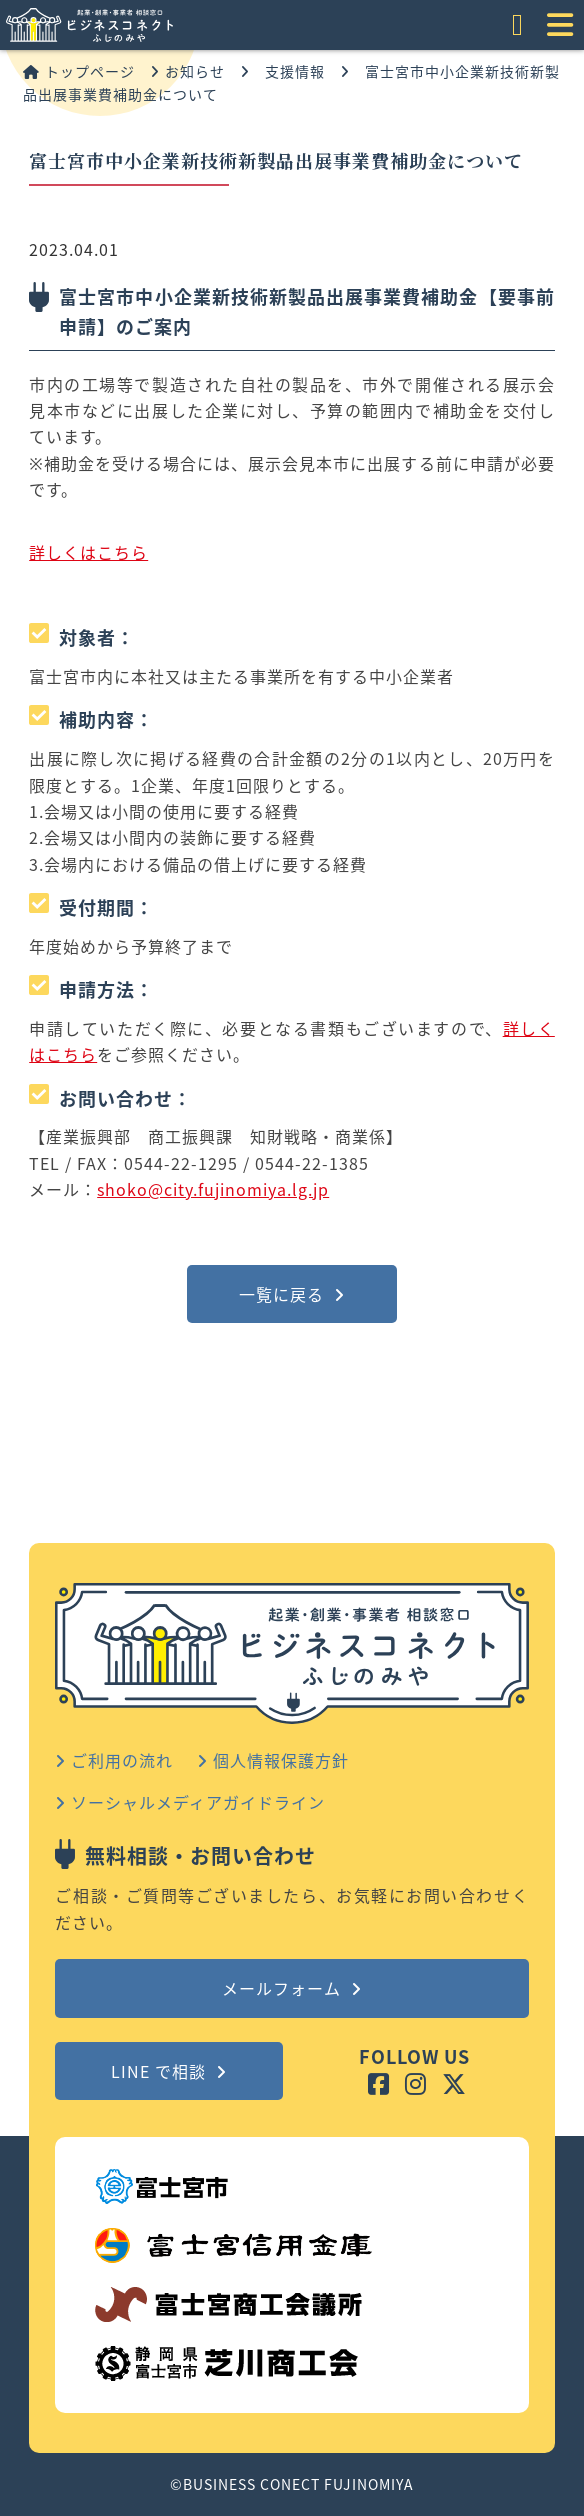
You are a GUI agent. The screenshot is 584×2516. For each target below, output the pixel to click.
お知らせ (187, 71)
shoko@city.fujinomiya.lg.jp (213, 1189)
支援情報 (295, 71)
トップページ (79, 71)
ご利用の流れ (114, 1760)
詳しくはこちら (88, 552)
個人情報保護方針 (273, 1760)
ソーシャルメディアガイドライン (190, 1802)
